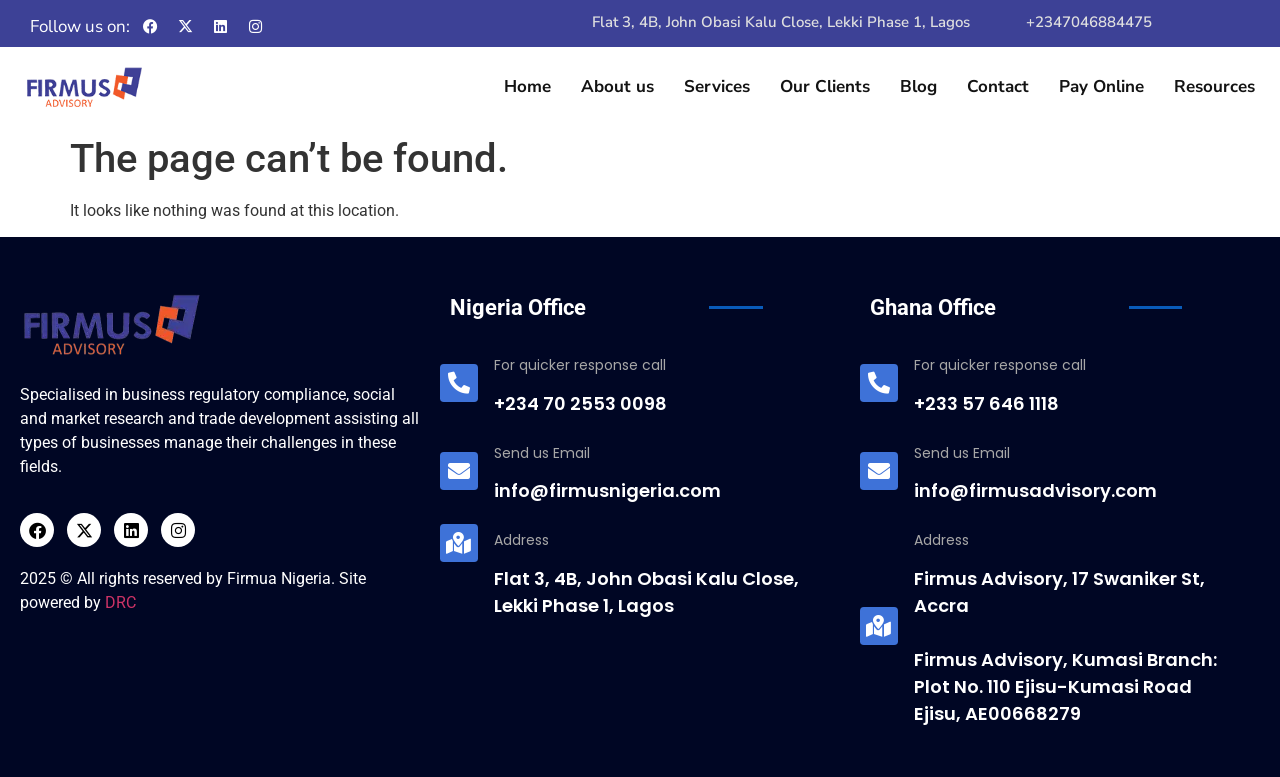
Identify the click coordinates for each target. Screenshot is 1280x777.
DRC (120, 602)
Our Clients (825, 86)
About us (617, 86)
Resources (1214, 86)
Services (717, 86)
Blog (918, 86)
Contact (998, 86)
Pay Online (1101, 86)
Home (527, 86)
